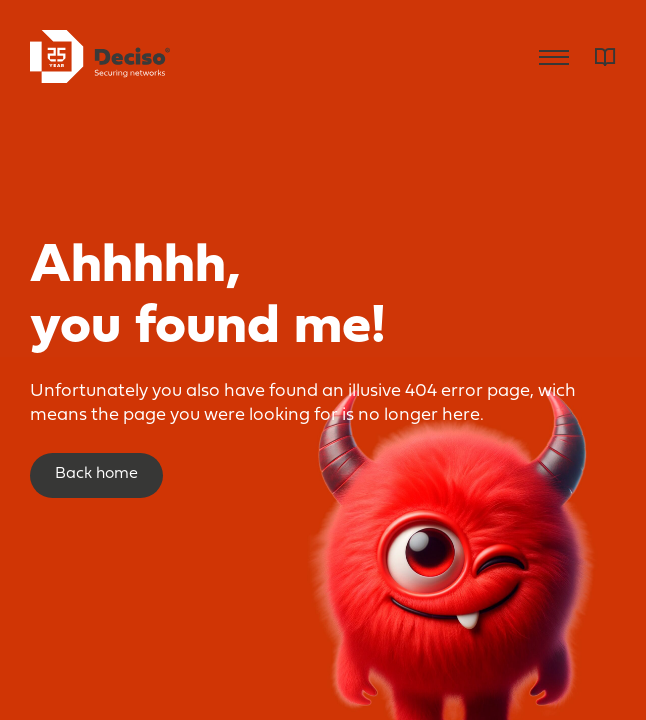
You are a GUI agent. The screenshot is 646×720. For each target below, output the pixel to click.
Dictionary (605, 57)
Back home (96, 474)
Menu (554, 57)
